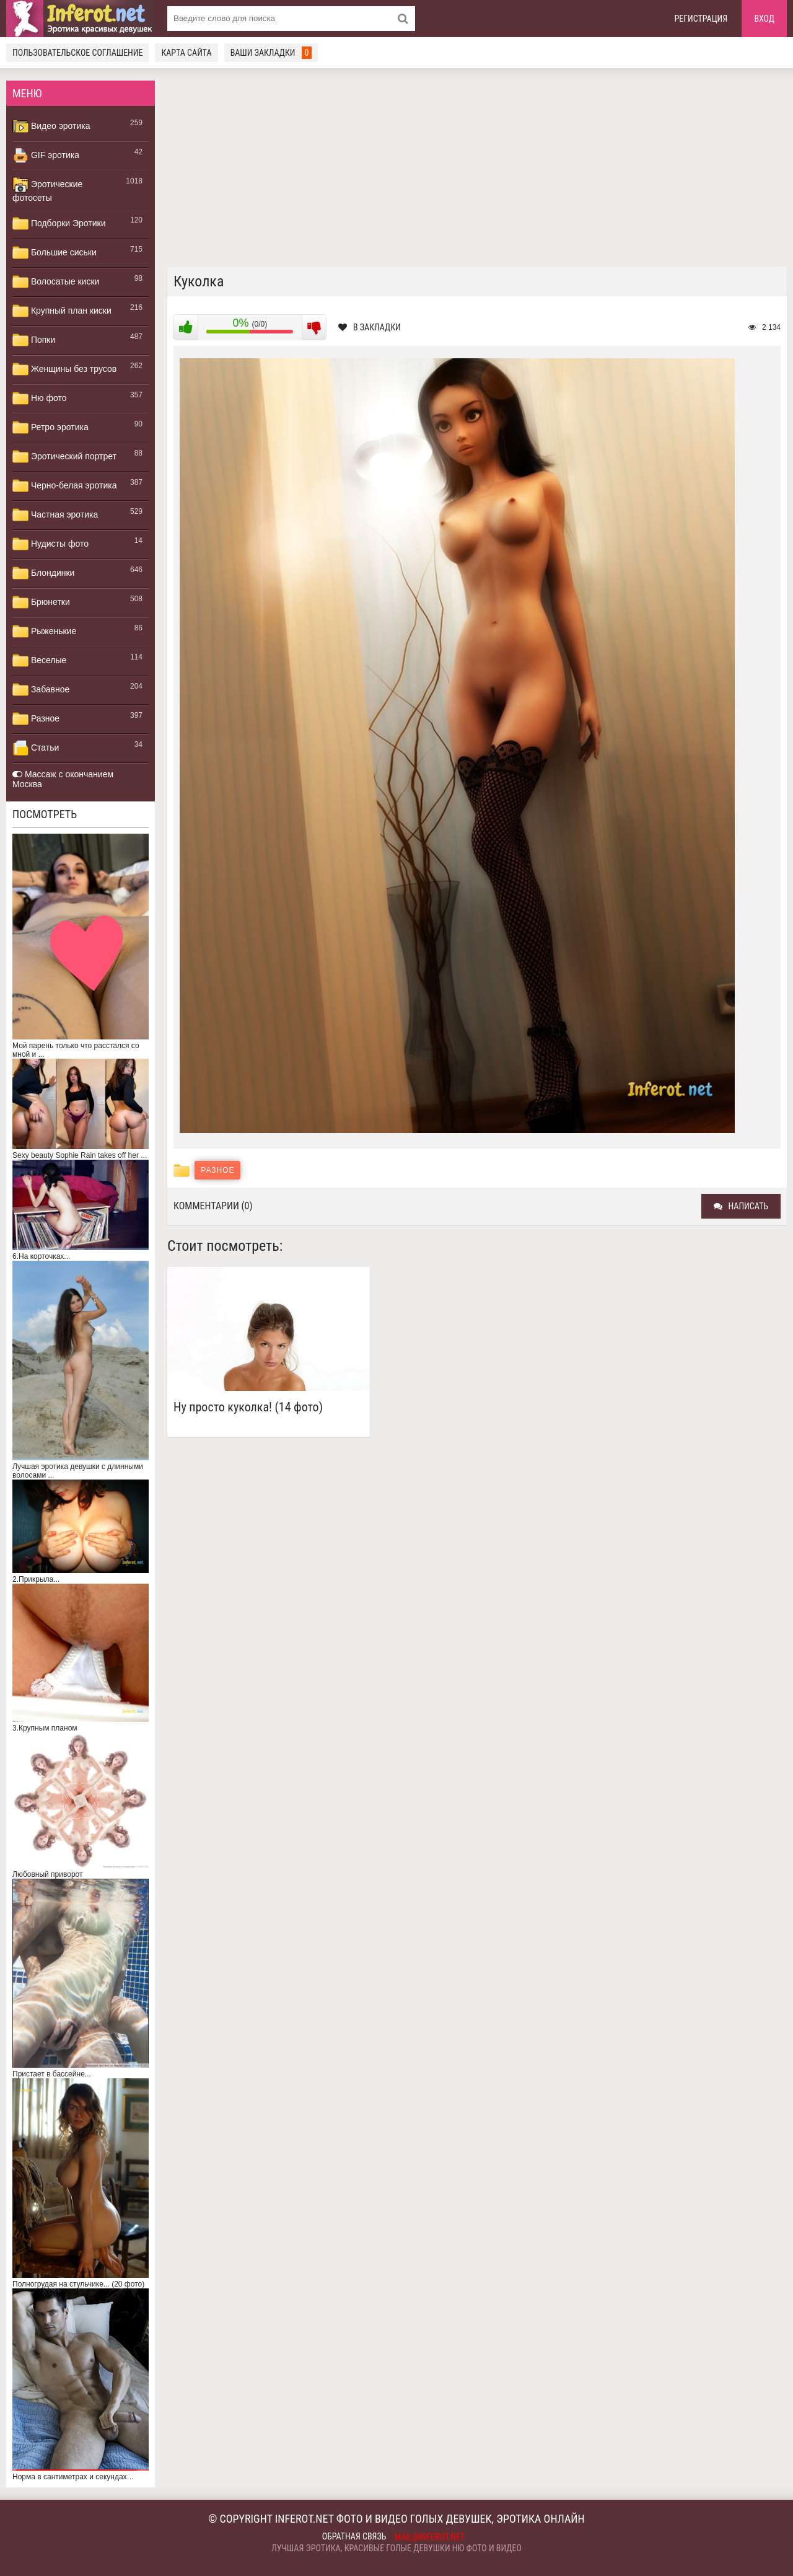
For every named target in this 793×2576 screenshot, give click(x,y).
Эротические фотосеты (47, 190)
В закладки (369, 327)
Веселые (39, 661)
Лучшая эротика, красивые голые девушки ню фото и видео (396, 2548)
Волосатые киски (55, 282)
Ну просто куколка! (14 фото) (248, 1407)
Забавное (40, 690)
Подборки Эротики (59, 224)
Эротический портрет (64, 457)
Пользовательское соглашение (77, 53)
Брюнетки (41, 602)
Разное (35, 719)
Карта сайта (186, 53)
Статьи (35, 748)
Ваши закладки (271, 52)
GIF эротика (45, 156)
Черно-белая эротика (64, 486)
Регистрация (701, 19)
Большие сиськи (54, 253)
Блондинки (43, 573)
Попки (33, 340)
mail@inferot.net (430, 2537)
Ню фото (39, 398)
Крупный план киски (62, 311)
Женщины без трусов (64, 369)
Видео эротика (51, 126)
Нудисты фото (50, 544)
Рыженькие (44, 632)
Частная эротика (55, 515)
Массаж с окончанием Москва (62, 779)
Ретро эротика (50, 428)
